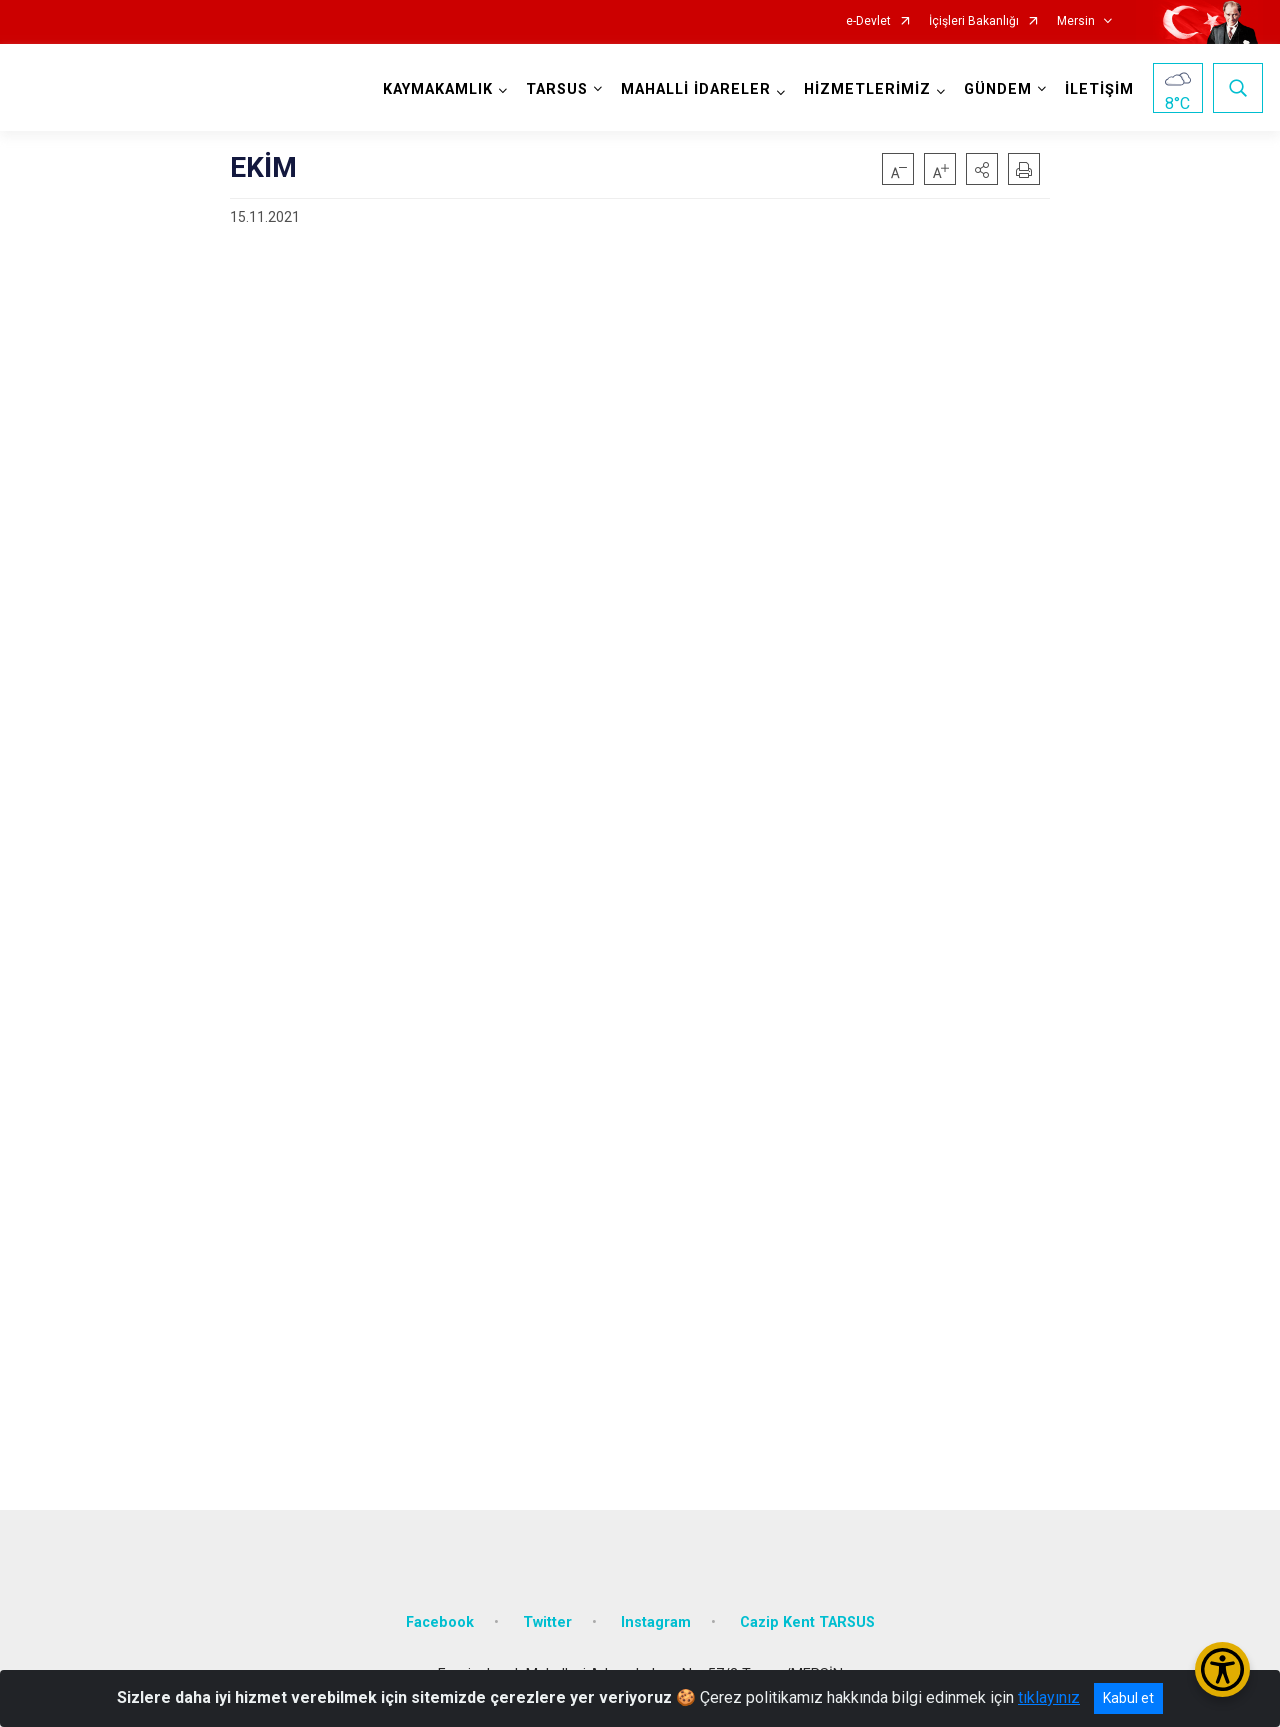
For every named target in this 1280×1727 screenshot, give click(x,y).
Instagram (656, 1622)
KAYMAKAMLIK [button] (438, 89)
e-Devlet (868, 21)
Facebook (440, 1622)
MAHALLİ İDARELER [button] (696, 89)
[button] (982, 169)
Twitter (547, 1622)
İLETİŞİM (1099, 89)
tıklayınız (1049, 1697)
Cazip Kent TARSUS (807, 1622)
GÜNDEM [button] (998, 89)
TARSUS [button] (557, 89)
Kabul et (1128, 1698)
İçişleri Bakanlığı (974, 21)
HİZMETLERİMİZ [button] (867, 89)
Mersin (1076, 21)
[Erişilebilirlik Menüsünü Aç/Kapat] (1222, 1669)
